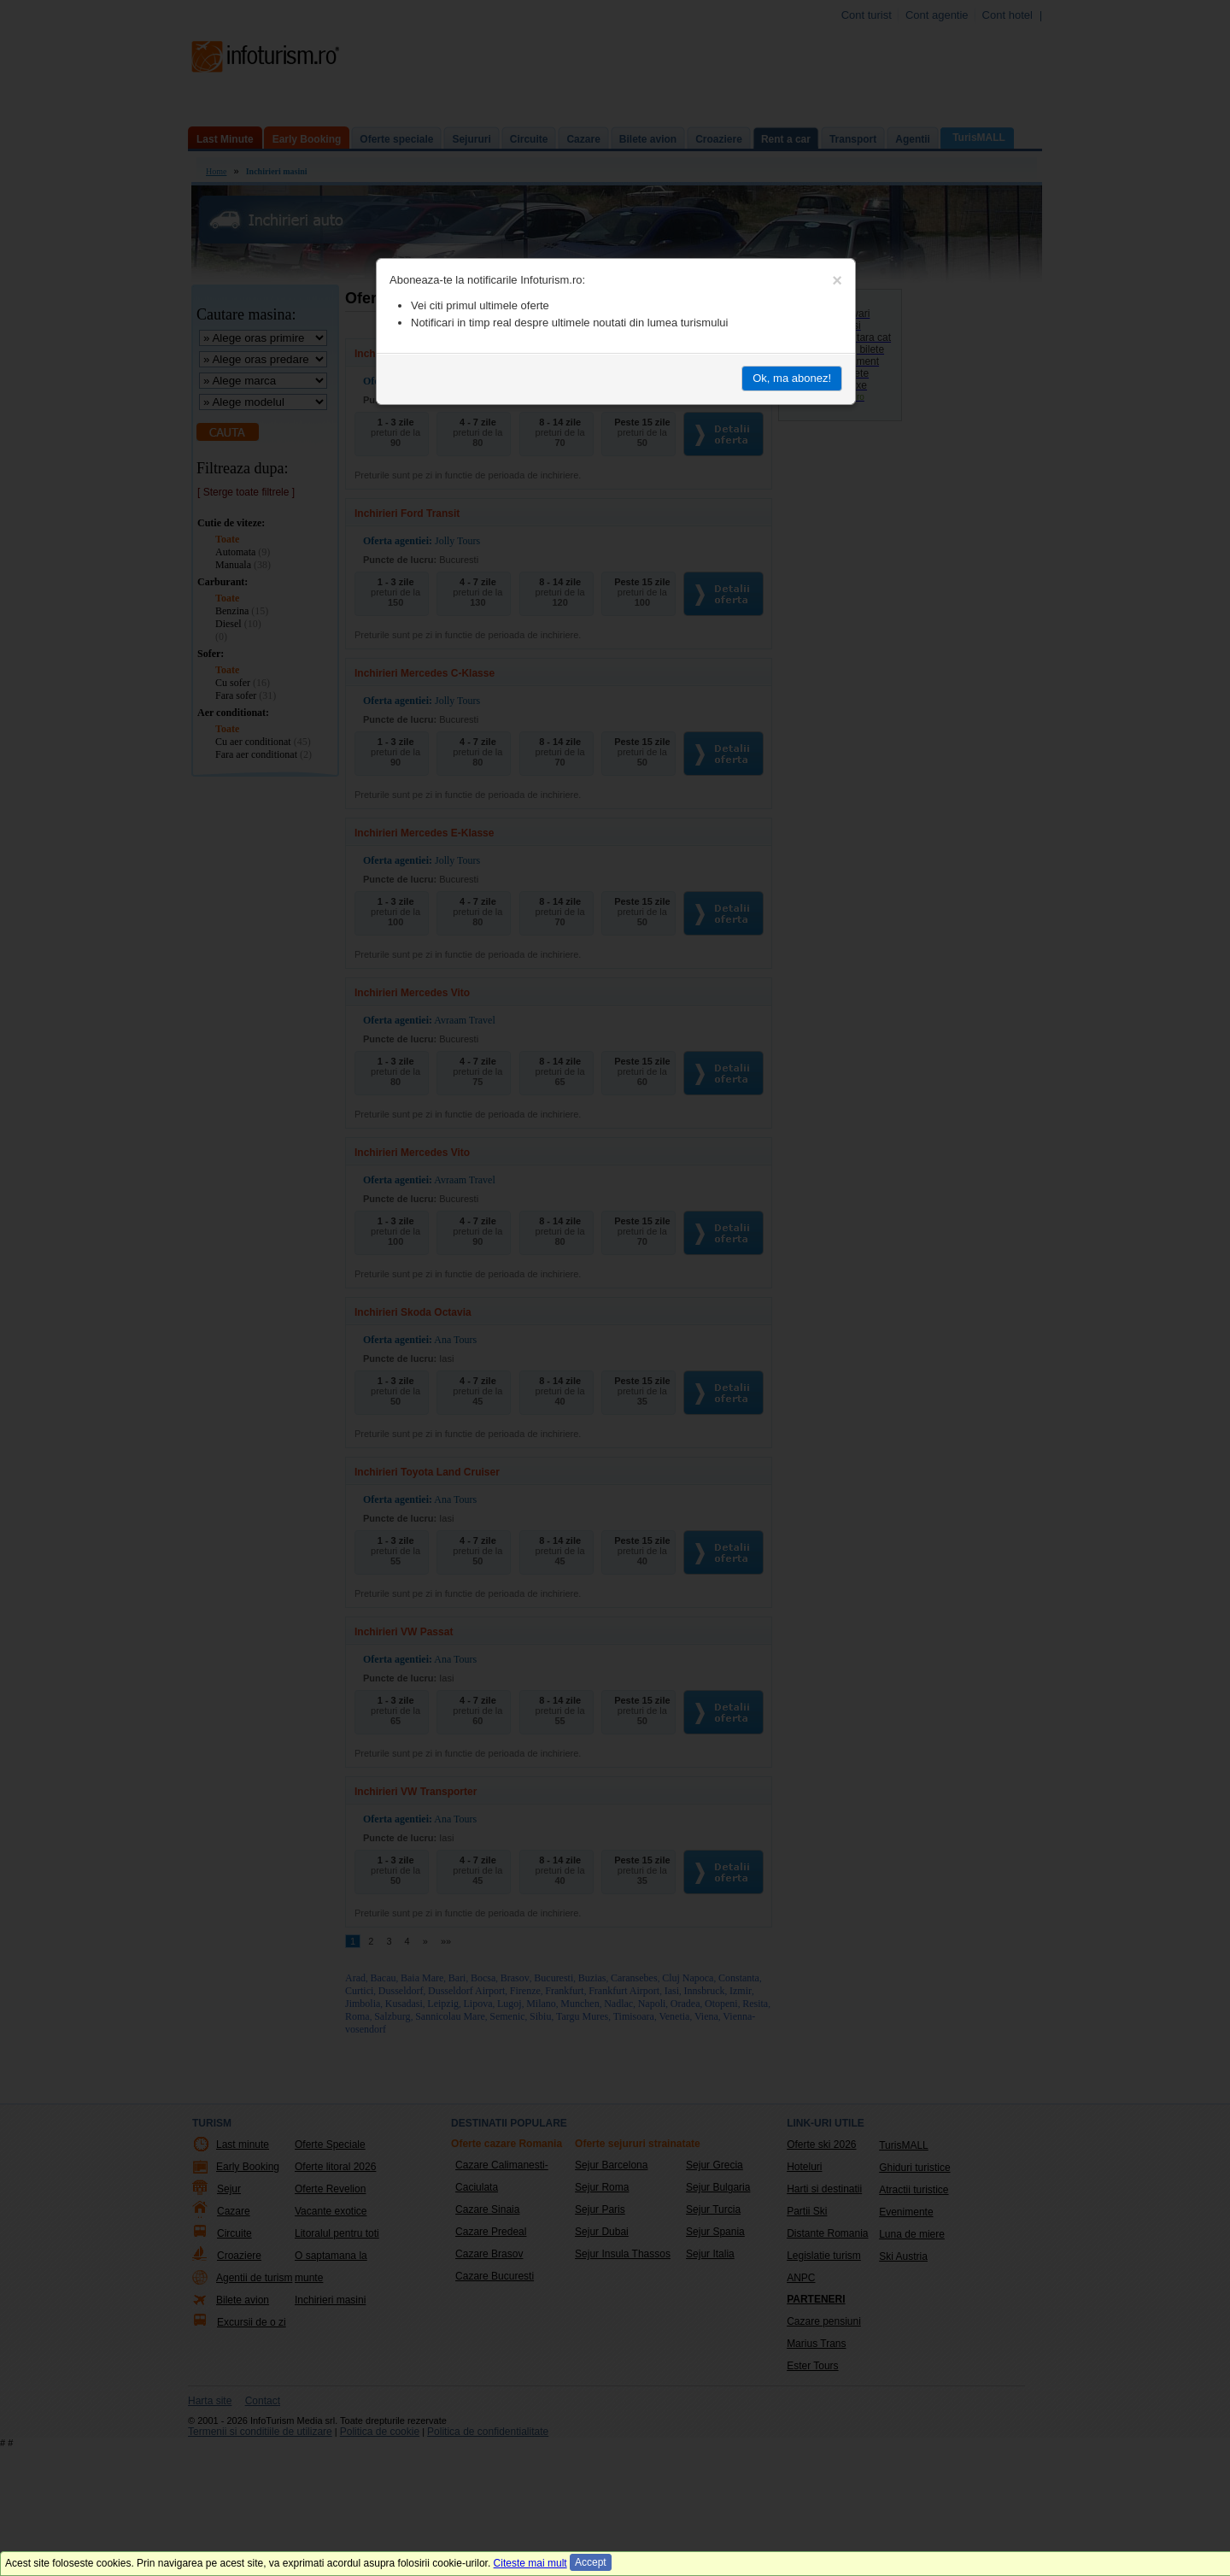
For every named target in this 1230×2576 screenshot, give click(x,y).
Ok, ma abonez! (792, 378)
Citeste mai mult (530, 2563)
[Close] (837, 280)
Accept (590, 2562)
